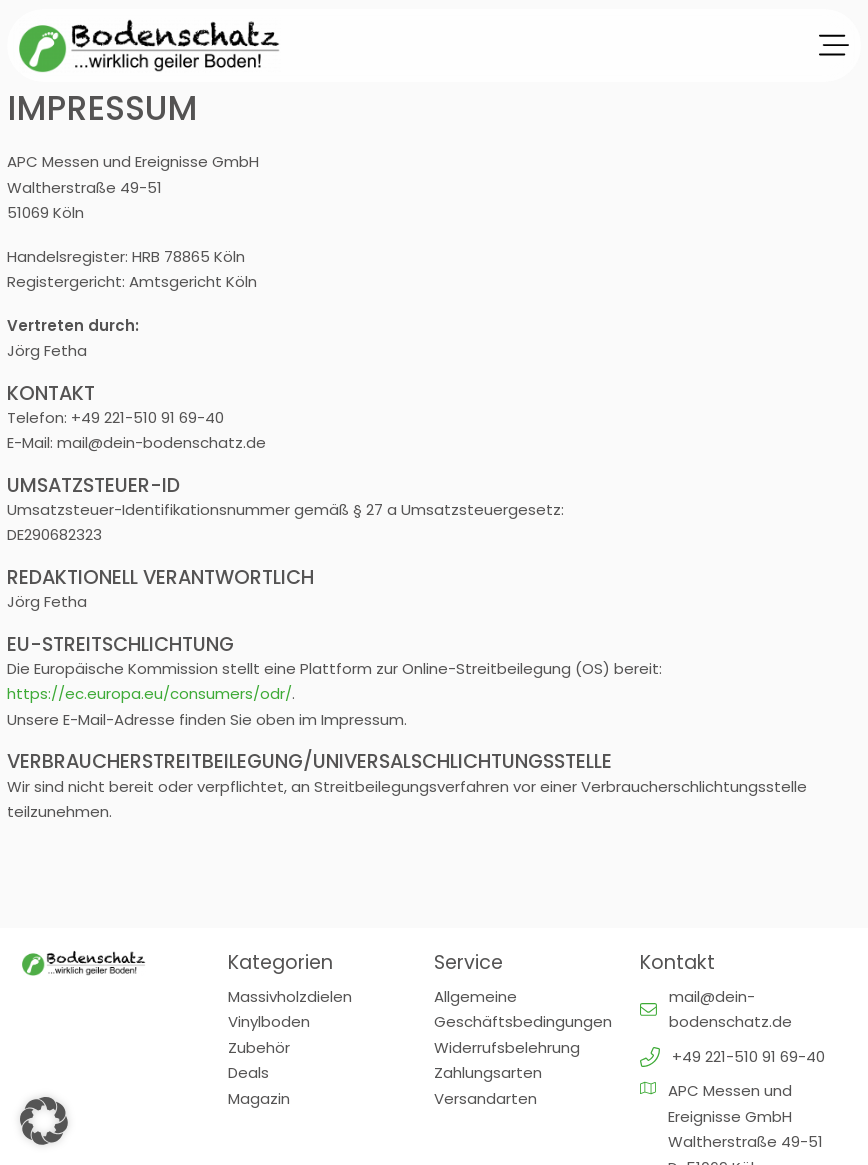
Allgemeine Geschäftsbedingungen (523, 1009)
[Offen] (834, 46)
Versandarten (485, 1098)
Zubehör (259, 1047)
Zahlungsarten (488, 1072)
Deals (248, 1072)
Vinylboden (269, 1021)
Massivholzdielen (290, 996)
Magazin (259, 1098)
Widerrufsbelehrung (507, 1047)
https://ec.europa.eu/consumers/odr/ (149, 693)
